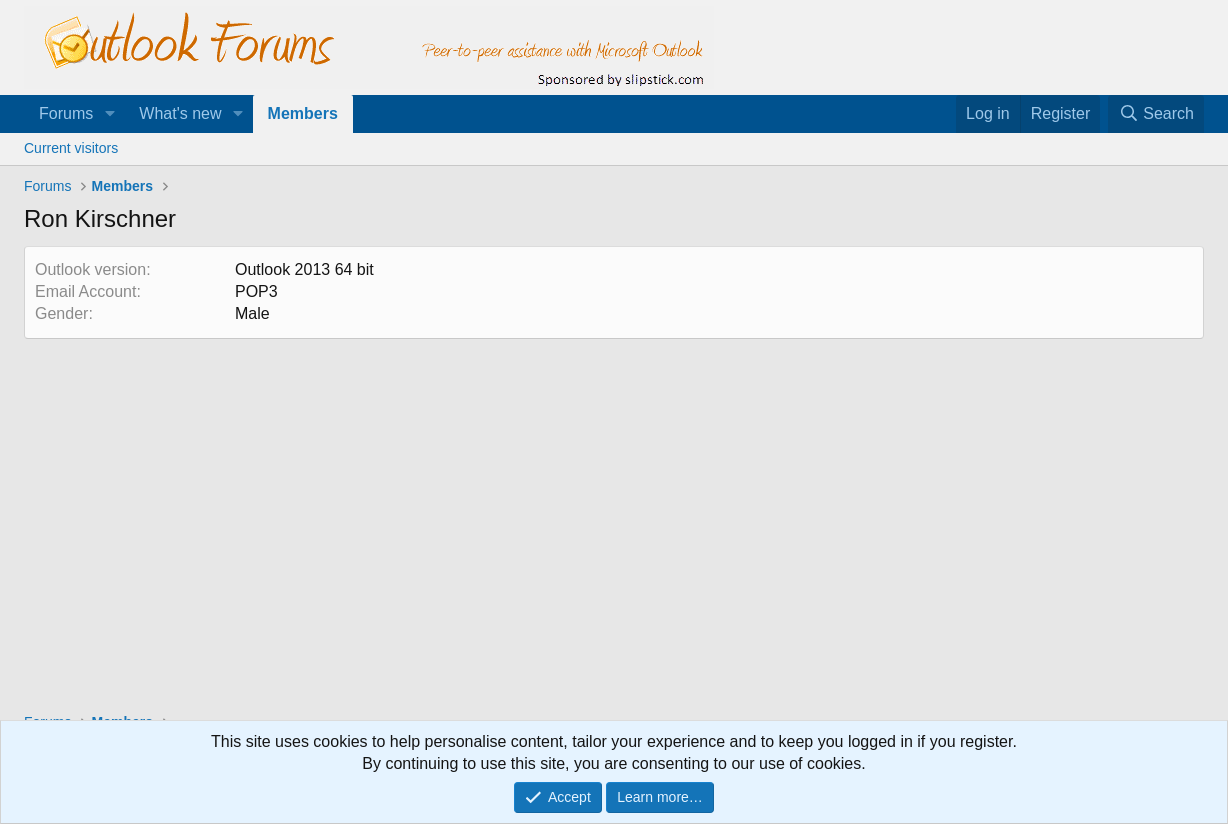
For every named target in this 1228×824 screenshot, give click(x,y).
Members (303, 113)
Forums (66, 113)
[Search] (1156, 114)
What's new (180, 113)
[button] (109, 114)
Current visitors (71, 148)
